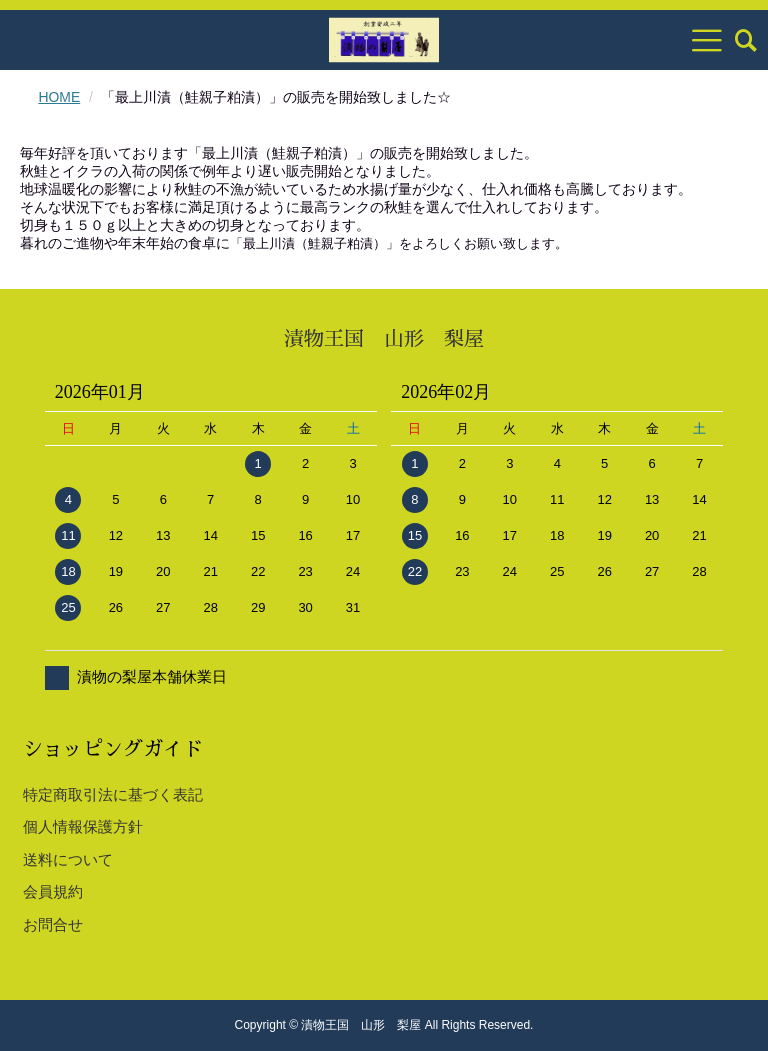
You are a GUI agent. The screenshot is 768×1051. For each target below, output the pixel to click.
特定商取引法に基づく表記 (113, 794)
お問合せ (53, 924)
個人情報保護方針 (83, 826)
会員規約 (53, 891)
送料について (68, 859)
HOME (59, 97)
